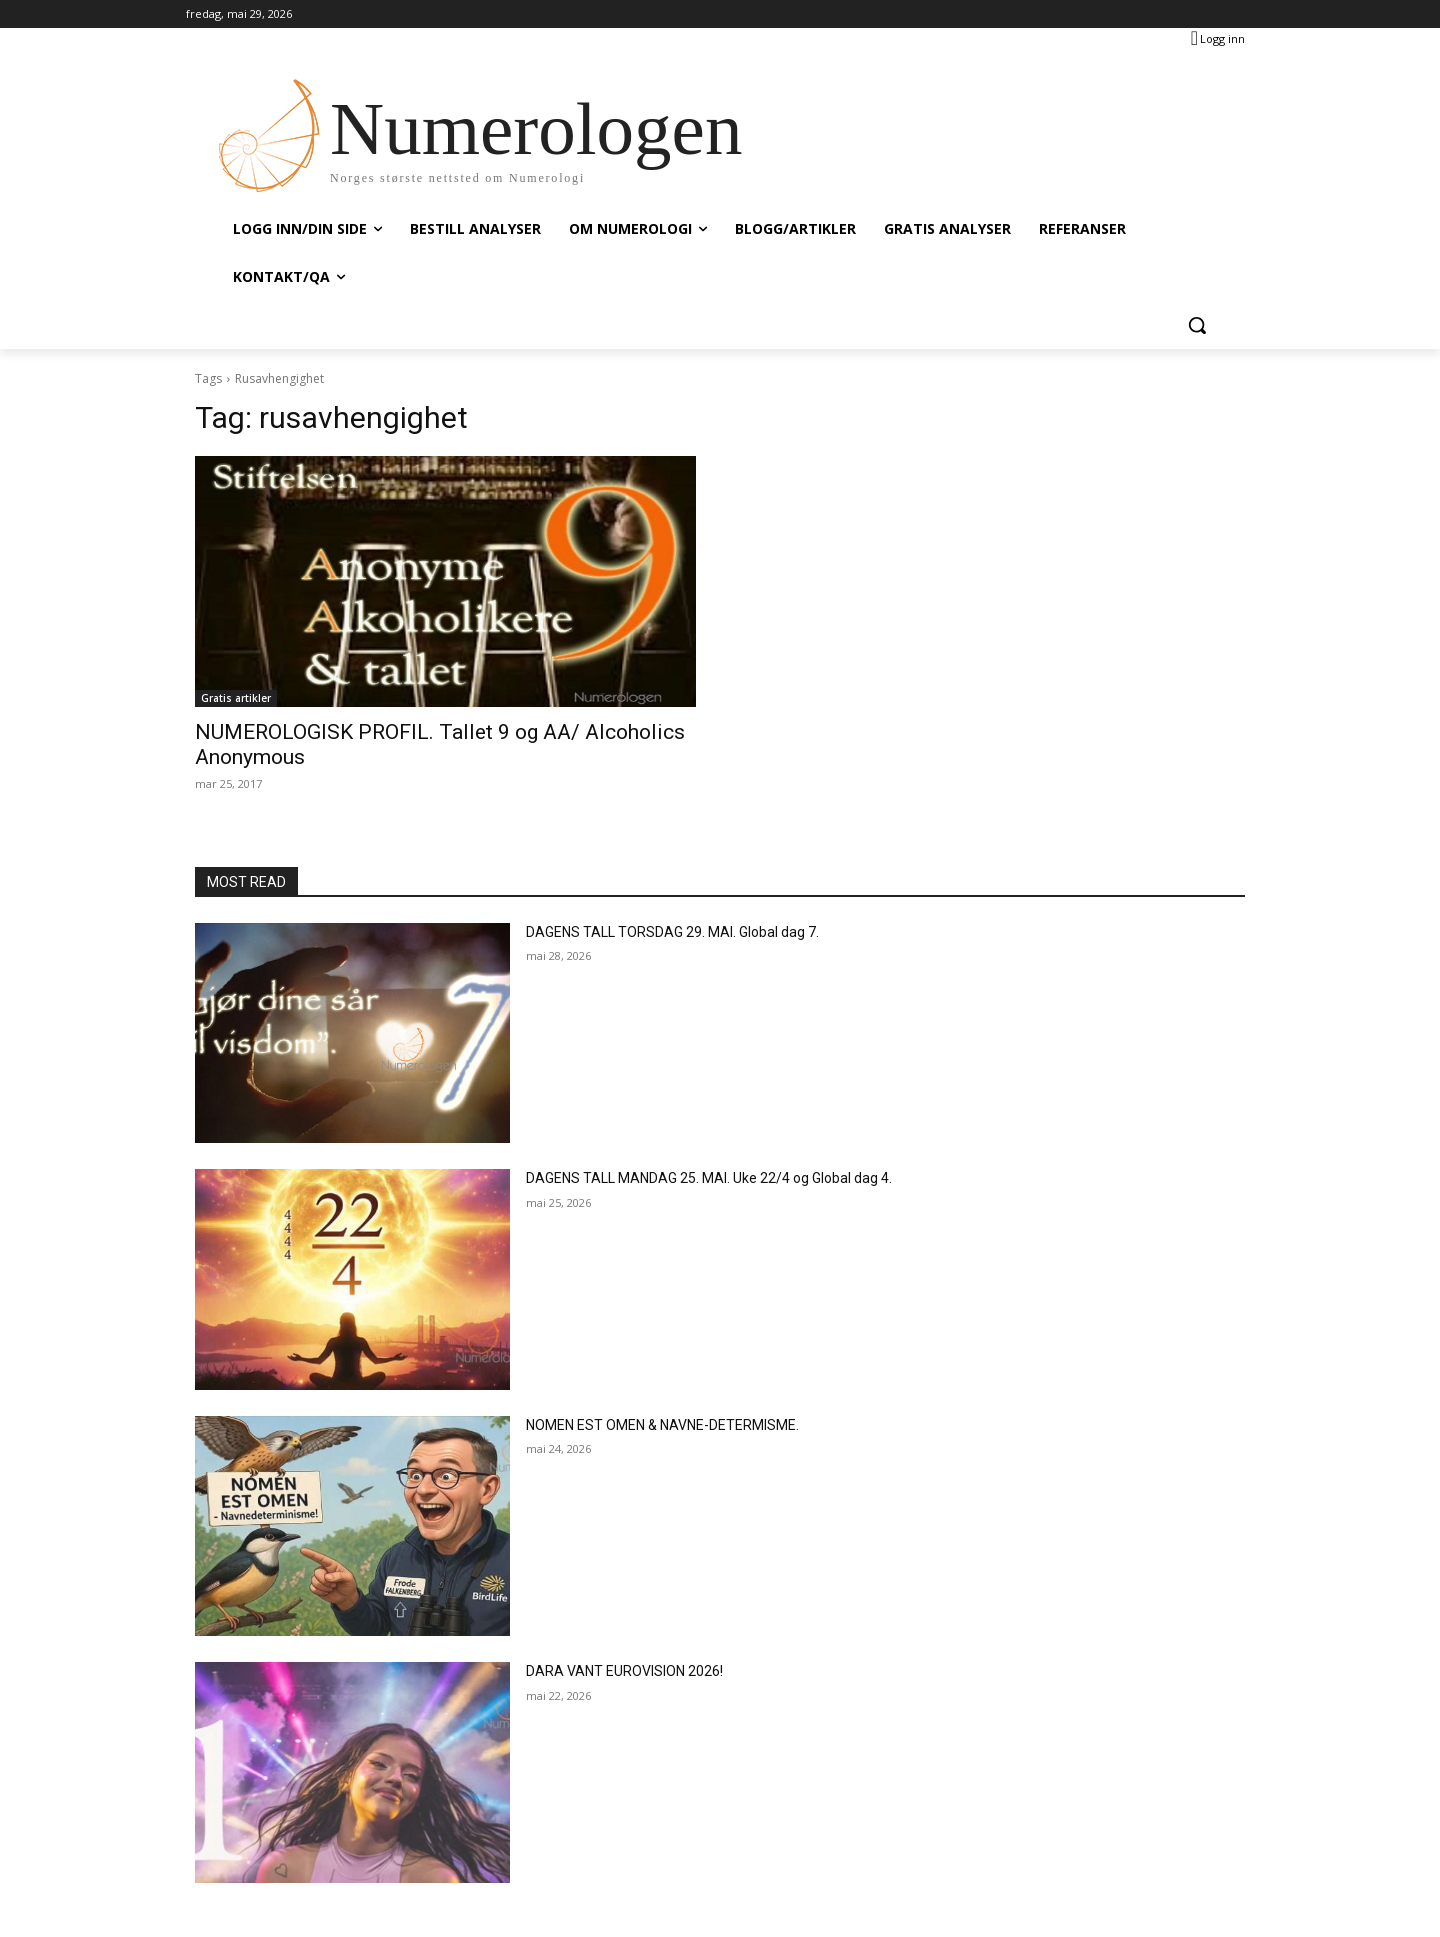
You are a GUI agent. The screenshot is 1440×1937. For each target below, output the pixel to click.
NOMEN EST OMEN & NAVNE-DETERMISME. (662, 1425)
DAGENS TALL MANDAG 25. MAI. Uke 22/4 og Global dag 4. (709, 1178)
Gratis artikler (236, 698)
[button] (1197, 325)
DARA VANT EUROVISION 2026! (624, 1671)
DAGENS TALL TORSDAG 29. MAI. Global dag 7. (672, 932)
